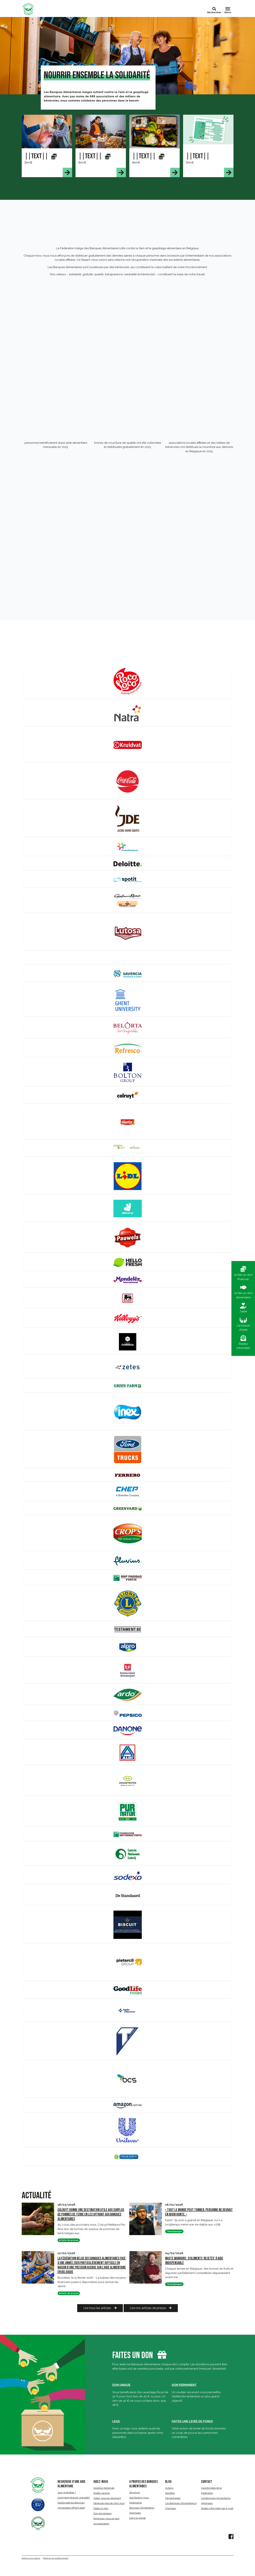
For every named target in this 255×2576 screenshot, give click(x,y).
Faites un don (100, 2508)
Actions (169, 2488)
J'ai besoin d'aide (243, 1324)
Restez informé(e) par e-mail (217, 2508)
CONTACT (206, 2481)
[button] (214, 9)
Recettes (170, 2493)
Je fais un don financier (243, 1273)
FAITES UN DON (132, 2355)
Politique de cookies (31, 2558)
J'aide (243, 1308)
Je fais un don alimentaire (243, 1292)
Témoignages (172, 2498)
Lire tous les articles (100, 2308)
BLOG (168, 2481)
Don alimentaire (102, 2513)
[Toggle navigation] (227, 10)
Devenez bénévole (103, 2488)
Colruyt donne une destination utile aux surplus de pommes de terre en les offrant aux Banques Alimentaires (91, 2214)
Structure (134, 2492)
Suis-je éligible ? (67, 2492)
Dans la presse (137, 2518)
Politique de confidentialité (56, 2558)
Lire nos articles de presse (151, 2308)
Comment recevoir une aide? (74, 2497)
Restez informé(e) (243, 1342)
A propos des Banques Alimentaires (143, 2483)
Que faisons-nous (139, 2497)
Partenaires (135, 2502)
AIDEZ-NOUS (100, 2481)
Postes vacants (101, 2493)
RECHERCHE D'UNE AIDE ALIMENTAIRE (72, 2483)
